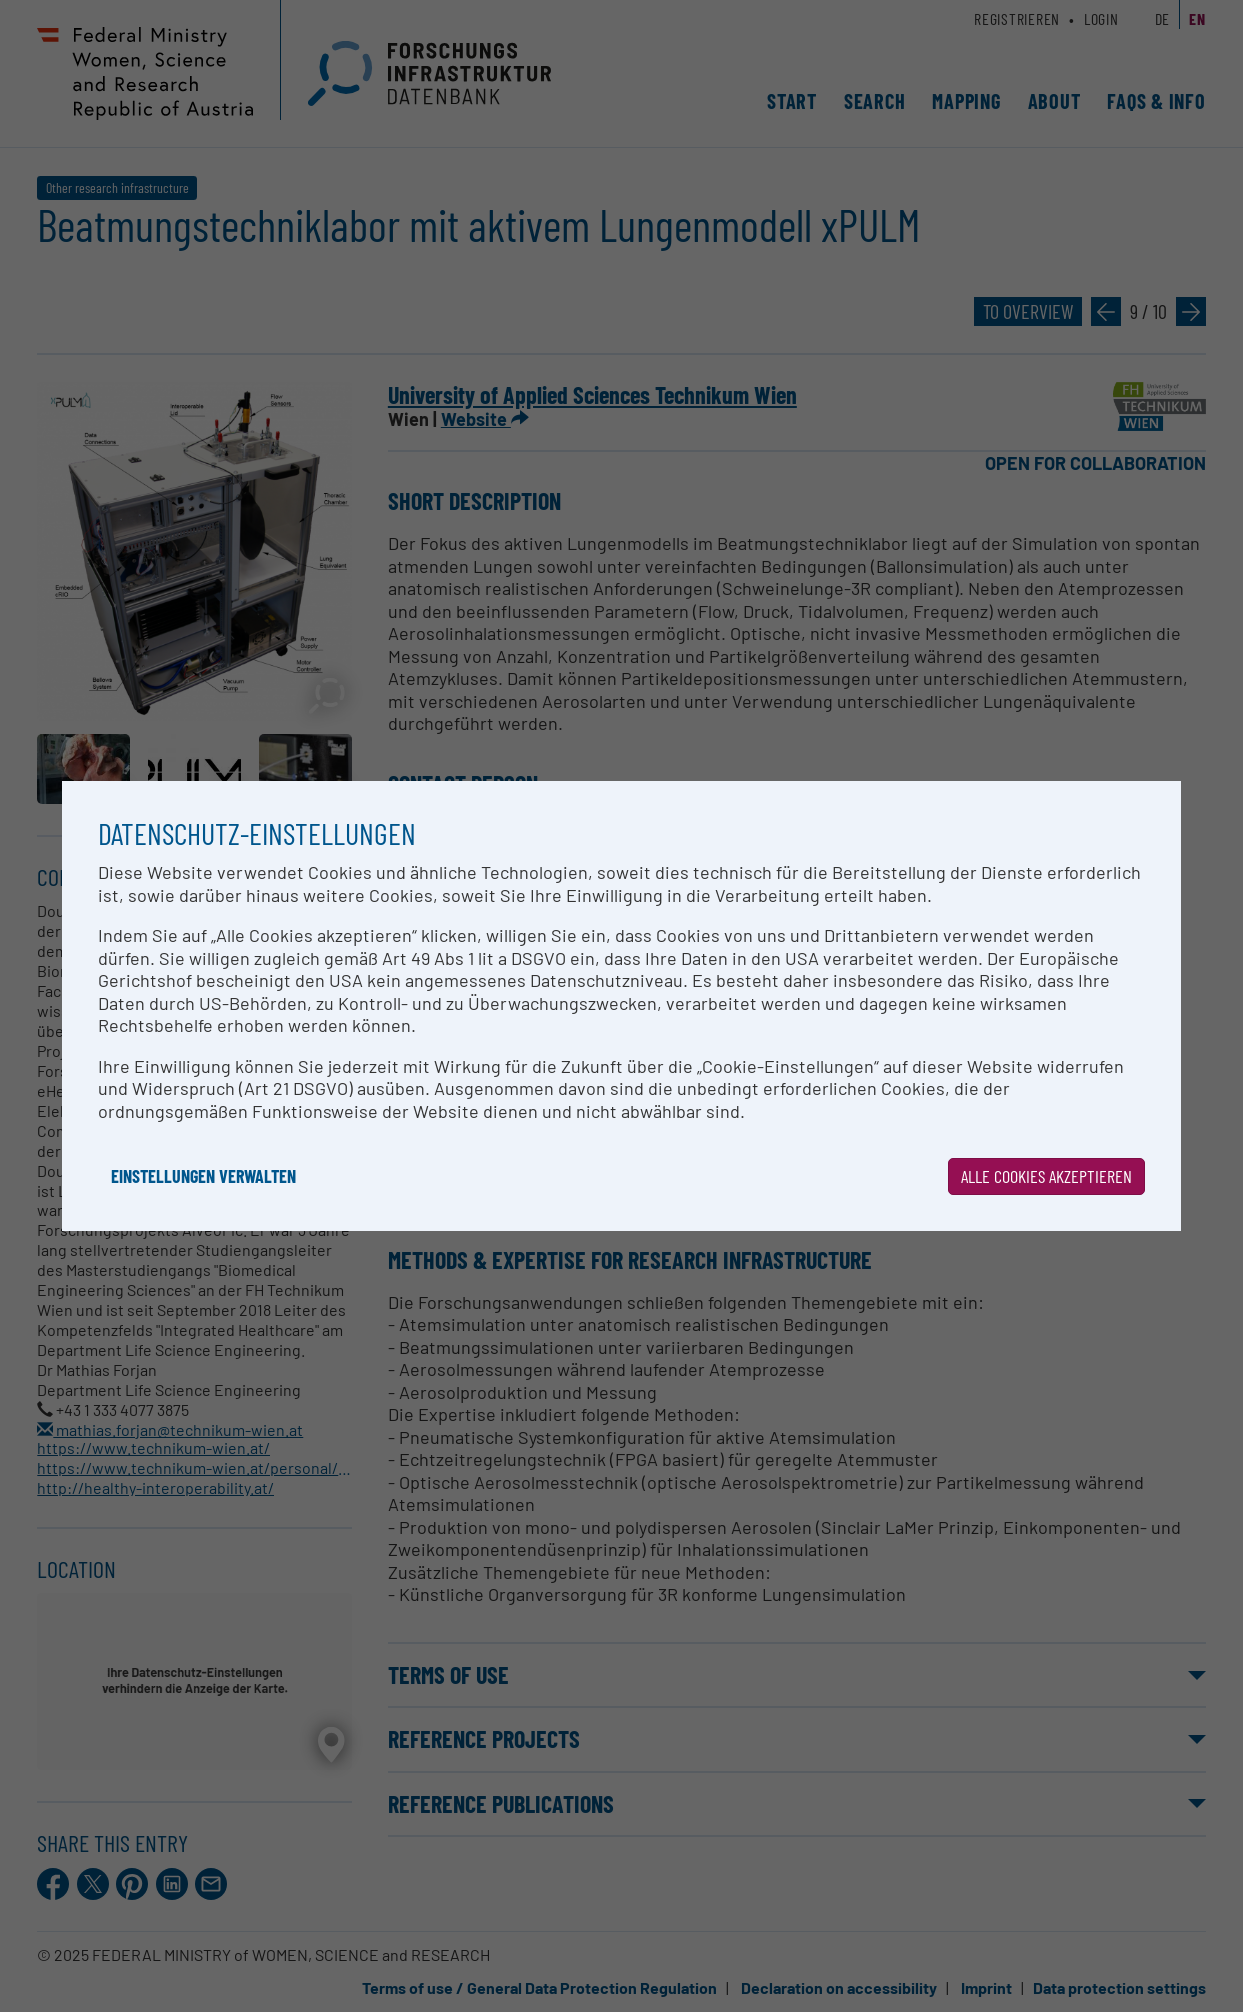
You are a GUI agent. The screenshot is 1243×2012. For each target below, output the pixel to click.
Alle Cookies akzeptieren (1046, 1176)
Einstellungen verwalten (203, 1176)
